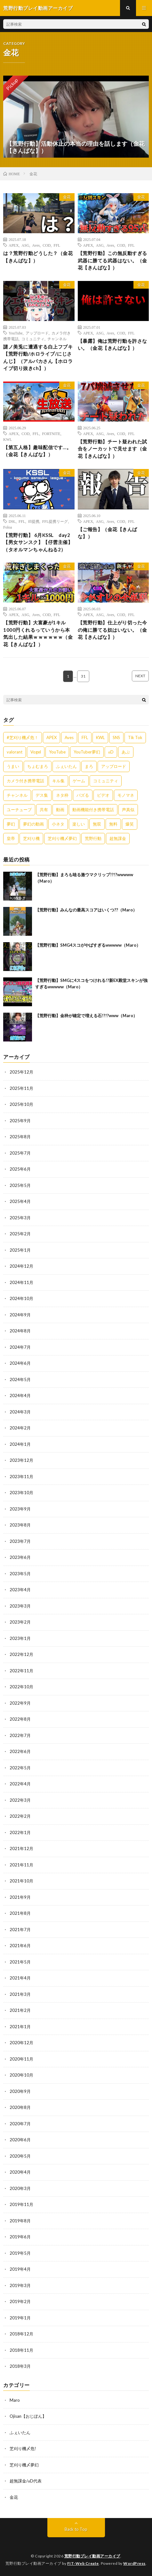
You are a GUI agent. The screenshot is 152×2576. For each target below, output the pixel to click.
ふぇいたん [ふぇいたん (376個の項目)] (66, 766)
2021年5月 (20, 1961)
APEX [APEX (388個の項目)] (51, 737)
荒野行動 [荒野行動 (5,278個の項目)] (93, 838)
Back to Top (76, 2529)
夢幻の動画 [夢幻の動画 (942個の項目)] (33, 824)
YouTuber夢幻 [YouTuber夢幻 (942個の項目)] (87, 751)
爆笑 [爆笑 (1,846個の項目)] (129, 824)
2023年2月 (20, 1622)
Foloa (7, 527)
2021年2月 (20, 2010)
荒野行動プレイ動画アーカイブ (92, 2556)
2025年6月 (20, 1169)
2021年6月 (20, 1945)
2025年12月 (21, 1071)
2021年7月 (20, 1929)
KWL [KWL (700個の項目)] (100, 737)
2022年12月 (21, 1654)
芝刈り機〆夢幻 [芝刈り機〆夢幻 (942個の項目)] (62, 838)
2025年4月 (20, 1201)
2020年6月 (20, 2139)
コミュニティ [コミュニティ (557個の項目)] (105, 780)
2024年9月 (20, 1314)
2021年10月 (21, 1880)
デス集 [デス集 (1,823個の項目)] (42, 795)
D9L (12, 521)
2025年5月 (20, 1185)
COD (47, 245)
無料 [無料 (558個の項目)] (113, 824)
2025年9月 (20, 1120)
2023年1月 (20, 1638)
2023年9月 (20, 1508)
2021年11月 (21, 1864)
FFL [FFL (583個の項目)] (85, 737)
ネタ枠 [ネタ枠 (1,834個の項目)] (62, 795)
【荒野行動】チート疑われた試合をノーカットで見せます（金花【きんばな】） (112, 449)
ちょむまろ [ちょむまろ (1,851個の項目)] (37, 766)
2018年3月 (20, 2366)
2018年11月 (21, 2350)
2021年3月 (20, 1994)
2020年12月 (21, 2042)
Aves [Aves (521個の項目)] (69, 737)
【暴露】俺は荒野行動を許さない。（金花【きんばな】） (112, 344)
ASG (25, 245)
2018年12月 (21, 2333)
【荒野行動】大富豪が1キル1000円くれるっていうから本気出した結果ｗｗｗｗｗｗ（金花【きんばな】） (38, 633)
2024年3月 (20, 1411)
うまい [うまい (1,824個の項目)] (13, 766)
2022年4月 (20, 1783)
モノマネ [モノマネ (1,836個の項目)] (125, 795)
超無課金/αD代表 (26, 2480)
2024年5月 (20, 1379)
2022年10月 (21, 1686)
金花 (67, 196)
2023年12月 (21, 1460)
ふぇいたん (20, 2432)
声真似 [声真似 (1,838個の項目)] (128, 809)
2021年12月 (21, 1848)
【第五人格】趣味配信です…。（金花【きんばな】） (37, 450)
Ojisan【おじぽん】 (28, 2416)
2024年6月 (20, 1363)
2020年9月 (20, 2091)
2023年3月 (20, 1606)
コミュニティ (32, 339)
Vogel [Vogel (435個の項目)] (35, 751)
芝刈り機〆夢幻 (24, 2464)
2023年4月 (20, 1589)
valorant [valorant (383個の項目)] (14, 751)
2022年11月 (21, 1670)
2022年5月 (20, 1767)
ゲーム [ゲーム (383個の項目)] (79, 780)
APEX (14, 245)
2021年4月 (20, 1977)
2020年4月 (20, 2172)
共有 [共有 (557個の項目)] (44, 809)
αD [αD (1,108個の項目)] (111, 751)
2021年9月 (20, 1897)
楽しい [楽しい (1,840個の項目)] (78, 824)
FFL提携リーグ (55, 521)
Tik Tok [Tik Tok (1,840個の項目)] (135, 737)
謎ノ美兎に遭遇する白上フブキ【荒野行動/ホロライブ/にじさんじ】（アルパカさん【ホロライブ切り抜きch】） (38, 357)
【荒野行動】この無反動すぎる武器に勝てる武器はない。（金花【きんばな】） (112, 260)
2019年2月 (20, 2301)
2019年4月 (20, 2269)
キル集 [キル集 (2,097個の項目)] (58, 780)
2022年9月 (20, 1703)
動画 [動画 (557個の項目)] (60, 809)
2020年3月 (20, 2188)
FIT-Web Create (83, 2563)
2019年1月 (20, 2317)
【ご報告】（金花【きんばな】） (107, 532)
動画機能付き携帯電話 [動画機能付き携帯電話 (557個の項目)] (93, 809)
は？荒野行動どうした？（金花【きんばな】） (38, 256)
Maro (15, 2400)
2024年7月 (20, 1347)
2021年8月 (20, 1913)
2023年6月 (20, 1557)
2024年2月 (20, 1427)
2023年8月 (20, 1524)
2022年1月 (20, 1832)
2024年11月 (21, 1282)
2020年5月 (20, 2156)
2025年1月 (20, 1250)
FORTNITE (51, 433)
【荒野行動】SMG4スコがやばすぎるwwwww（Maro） (87, 945)
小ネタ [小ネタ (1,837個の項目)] (58, 824)
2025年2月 (20, 1233)
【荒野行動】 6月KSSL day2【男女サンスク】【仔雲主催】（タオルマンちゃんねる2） (38, 542)
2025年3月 (20, 1217)
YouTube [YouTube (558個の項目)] (57, 751)
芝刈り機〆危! (23, 2448)
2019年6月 (20, 2236)
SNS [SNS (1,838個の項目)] (116, 737)
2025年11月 (21, 1088)
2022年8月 (20, 1719)
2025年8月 (20, 1136)
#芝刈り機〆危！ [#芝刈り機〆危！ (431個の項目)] (22, 737)
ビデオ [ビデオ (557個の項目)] (103, 795)
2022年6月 (20, 1751)
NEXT (140, 675)
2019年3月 (20, 2285)
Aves (36, 245)
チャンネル (57, 339)
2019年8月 (20, 2220)
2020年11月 (21, 2059)
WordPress (134, 2563)
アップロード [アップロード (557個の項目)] (113, 766)
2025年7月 (20, 1153)
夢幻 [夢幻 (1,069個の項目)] (11, 824)
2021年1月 (20, 2026)
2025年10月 (21, 1104)
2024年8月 (20, 1330)
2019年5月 (20, 2253)
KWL (7, 439)
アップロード (37, 333)
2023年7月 (20, 1541)
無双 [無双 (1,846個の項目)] (97, 824)
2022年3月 (20, 1800)
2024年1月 (20, 1444)
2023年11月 (21, 1476)
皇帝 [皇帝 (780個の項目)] (11, 838)
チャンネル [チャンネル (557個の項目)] (17, 795)
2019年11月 (21, 2204)
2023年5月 (20, 1573)
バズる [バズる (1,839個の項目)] (82, 795)
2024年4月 (20, 1395)
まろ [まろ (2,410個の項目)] (89, 766)
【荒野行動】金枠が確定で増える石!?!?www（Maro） (86, 1015)
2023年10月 (21, 1492)
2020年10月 (21, 2075)
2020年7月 (20, 2123)
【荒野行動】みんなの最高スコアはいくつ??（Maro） (86, 909)
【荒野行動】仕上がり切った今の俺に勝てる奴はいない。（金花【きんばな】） (112, 630)
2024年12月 (21, 1266)
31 (83, 676)
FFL (56, 245)
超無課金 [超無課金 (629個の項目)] (117, 838)
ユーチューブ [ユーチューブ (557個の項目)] (19, 809)
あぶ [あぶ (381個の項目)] (126, 751)
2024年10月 (21, 1298)
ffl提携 (33, 521)
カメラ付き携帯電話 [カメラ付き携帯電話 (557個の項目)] (25, 780)
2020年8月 (20, 2107)
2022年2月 (20, 1816)
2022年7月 (20, 1735)
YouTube (16, 333)
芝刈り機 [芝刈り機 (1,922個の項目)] (31, 838)
